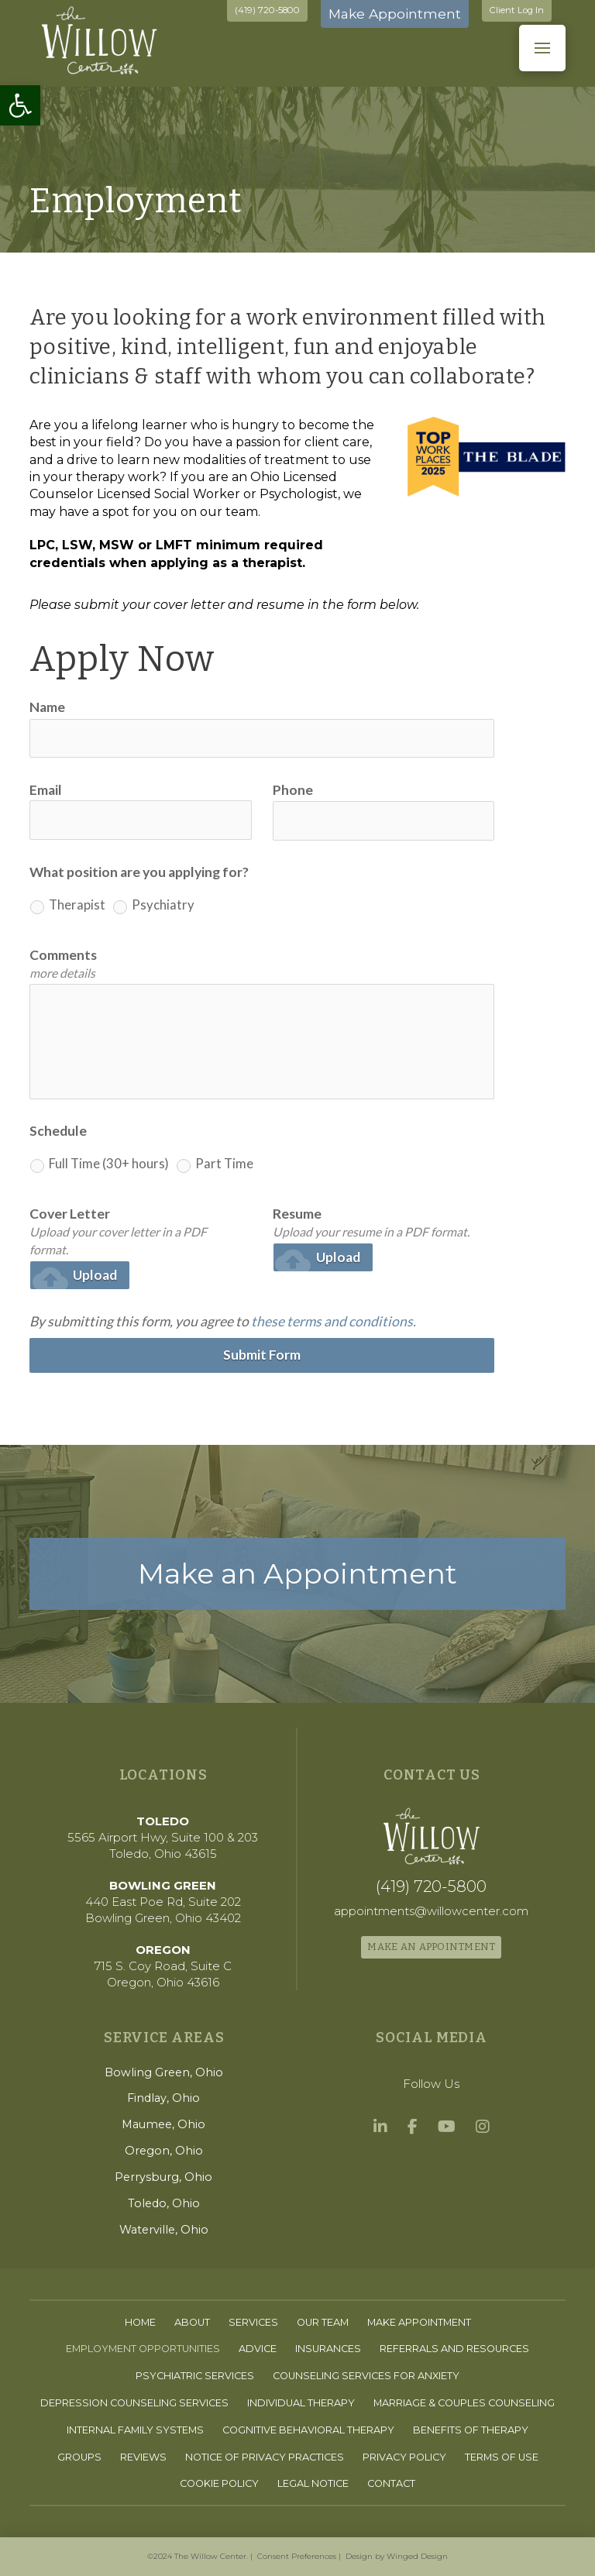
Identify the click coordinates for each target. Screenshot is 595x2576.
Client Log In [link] (517, 10)
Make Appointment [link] (394, 13)
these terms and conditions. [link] (333, 1321)
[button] (542, 48)
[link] (20, 105)
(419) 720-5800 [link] (267, 10)
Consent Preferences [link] (296, 2556)
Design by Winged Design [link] (397, 2556)
